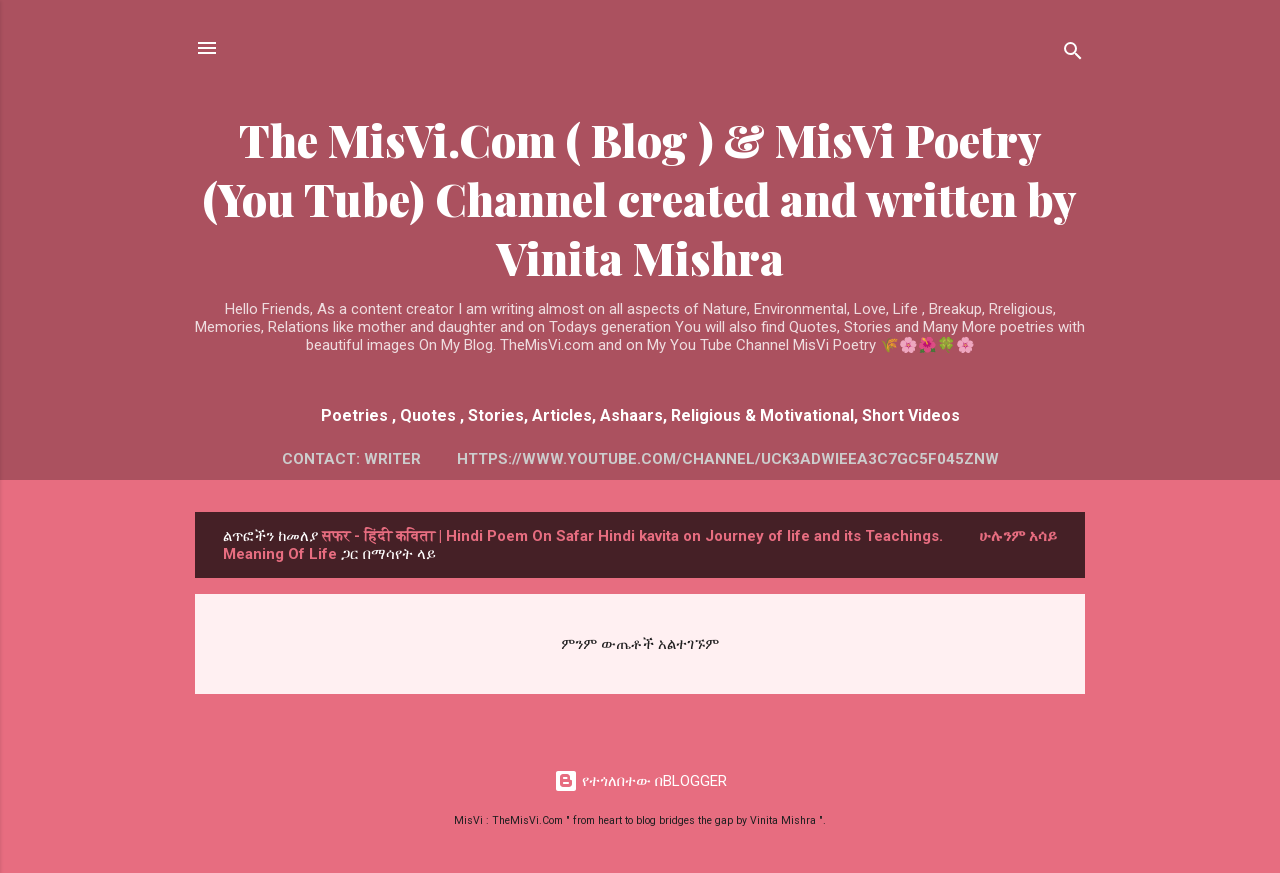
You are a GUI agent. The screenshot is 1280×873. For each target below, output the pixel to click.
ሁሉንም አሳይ (1018, 536)
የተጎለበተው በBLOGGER (640, 781)
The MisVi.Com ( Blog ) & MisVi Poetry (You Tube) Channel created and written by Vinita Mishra (640, 198)
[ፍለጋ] (1073, 54)
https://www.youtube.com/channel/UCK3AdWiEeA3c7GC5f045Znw (728, 459)
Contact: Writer (351, 459)
